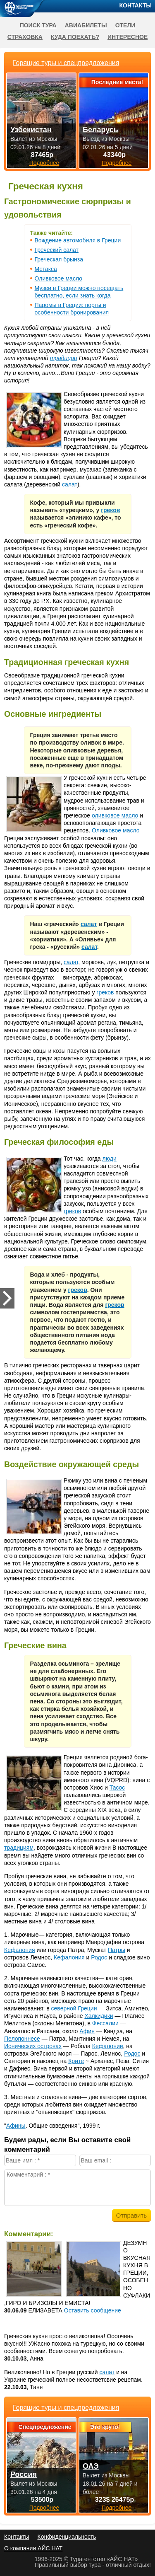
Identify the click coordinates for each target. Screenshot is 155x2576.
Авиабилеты (86, 25)
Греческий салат (57, 250)
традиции (63, 358)
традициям (18, 1847)
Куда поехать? (75, 37)
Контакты (135, 5)
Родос (99, 1957)
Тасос (117, 1787)
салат (69, 484)
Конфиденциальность (66, 2536)
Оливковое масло (59, 278)
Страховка (25, 37)
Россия (23, 2474)
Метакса (46, 269)
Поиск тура (38, 25)
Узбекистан (31, 130)
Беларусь (100, 130)
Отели (125, 25)
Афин (87, 2031)
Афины (16, 2125)
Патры (116, 1950)
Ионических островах (33, 2046)
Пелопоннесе (22, 2038)
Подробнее (44, 2507)
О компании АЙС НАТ (33, 2548)
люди (110, 1158)
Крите (76, 2061)
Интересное (127, 37)
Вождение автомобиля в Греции (78, 240)
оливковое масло (115, 815)
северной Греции (74, 2008)
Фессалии (105, 2023)
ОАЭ (91, 2466)
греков (110, 510)
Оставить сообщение (92, 2310)
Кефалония (19, 1950)
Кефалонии (107, 2046)
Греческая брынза (59, 259)
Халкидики (98, 2015)
